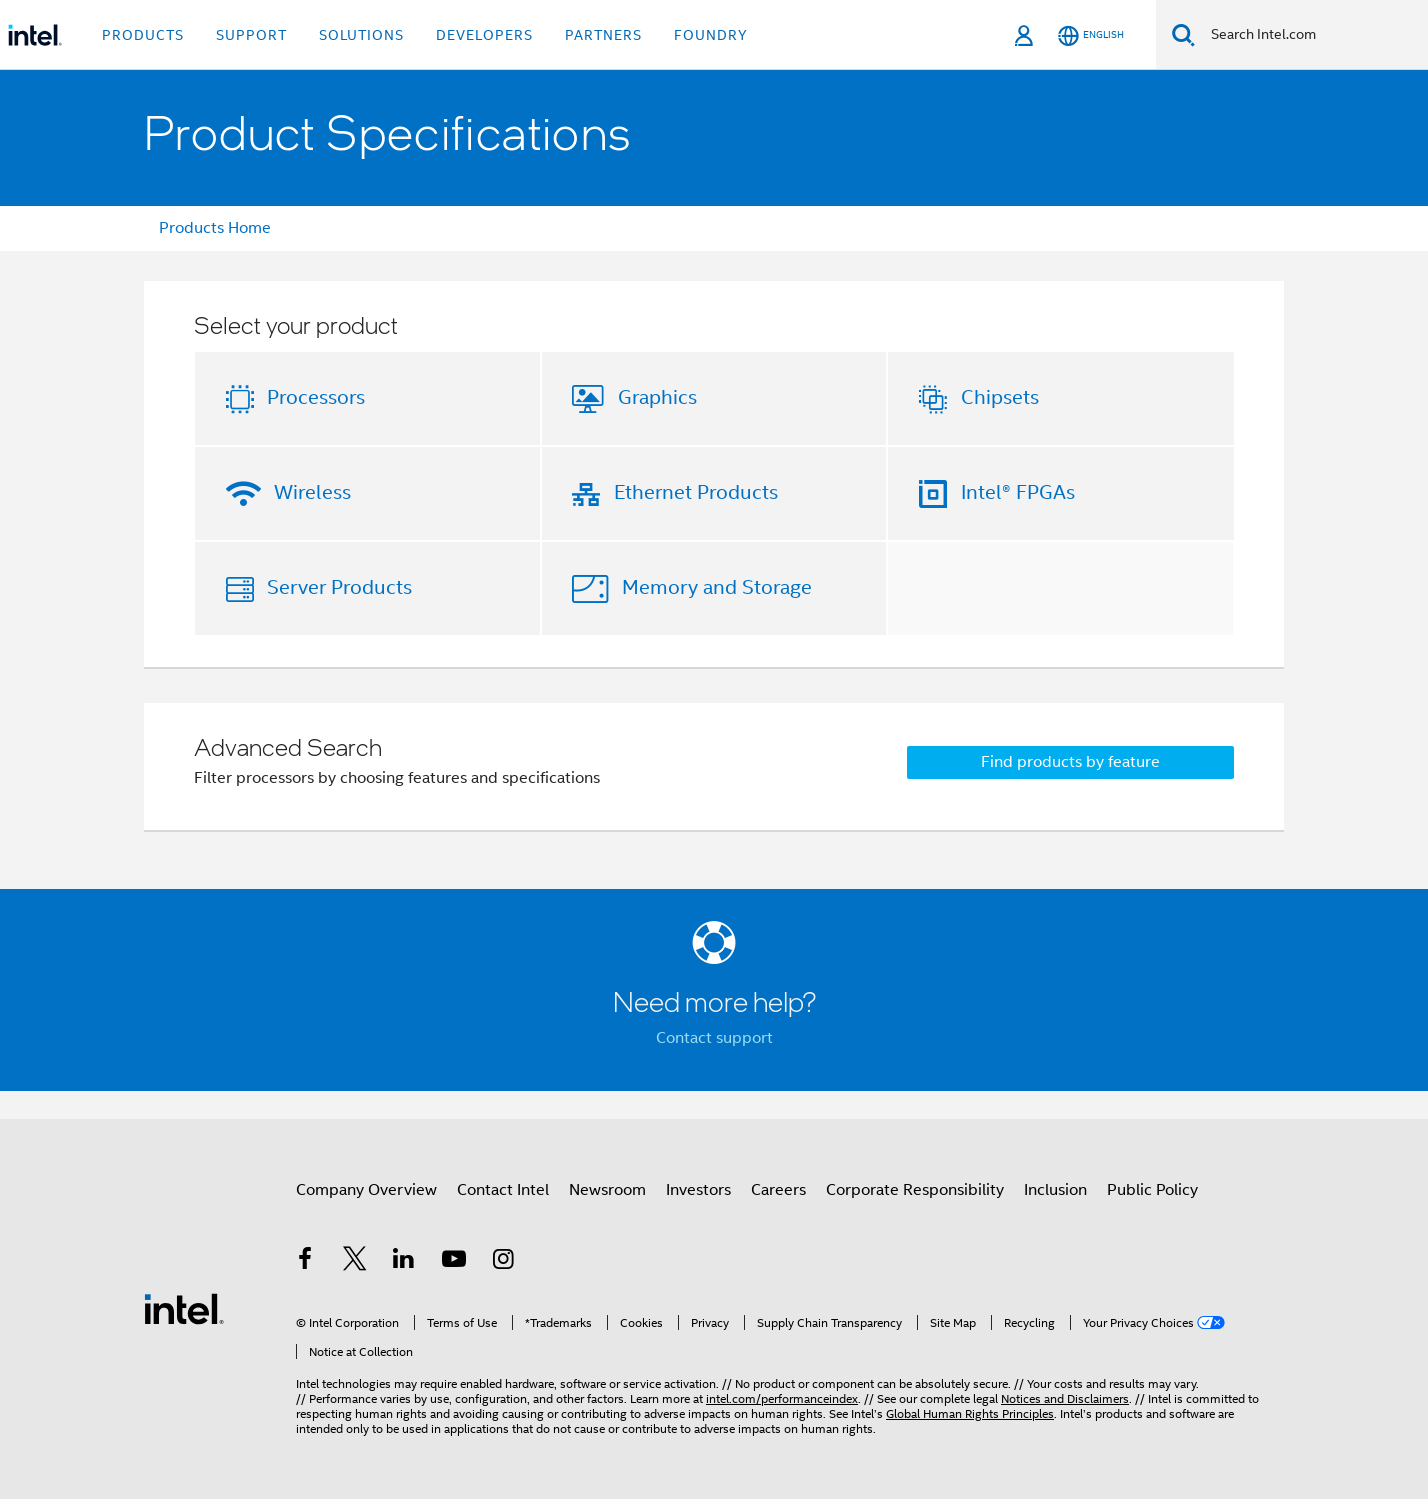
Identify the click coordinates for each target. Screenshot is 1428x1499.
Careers (778, 1190)
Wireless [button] (312, 492)
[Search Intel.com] (1311, 35)
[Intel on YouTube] (454, 1262)
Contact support (714, 1038)
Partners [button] (603, 35)
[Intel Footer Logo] (184, 1308)
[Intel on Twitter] (355, 1262)
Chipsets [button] (1000, 397)
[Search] (1183, 34)
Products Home (215, 228)
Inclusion (1055, 1190)
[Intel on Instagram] (503, 1262)
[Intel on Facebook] (305, 1262)
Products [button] (143, 35)
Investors (698, 1190)
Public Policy (1152, 1190)
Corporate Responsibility (915, 1190)
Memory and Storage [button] (717, 587)
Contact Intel (503, 1190)
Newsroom (607, 1190)
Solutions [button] (361, 35)
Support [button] (251, 35)
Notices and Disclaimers (1065, 1398)
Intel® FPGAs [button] (1018, 492)
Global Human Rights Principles (970, 1413)
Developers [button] (484, 35)
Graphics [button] (657, 397)
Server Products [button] (339, 587)
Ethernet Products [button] (696, 492)
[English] (1091, 35)
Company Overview (366, 1190)
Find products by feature (1070, 762)
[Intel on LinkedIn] (404, 1262)
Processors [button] (316, 397)
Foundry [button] (711, 35)
